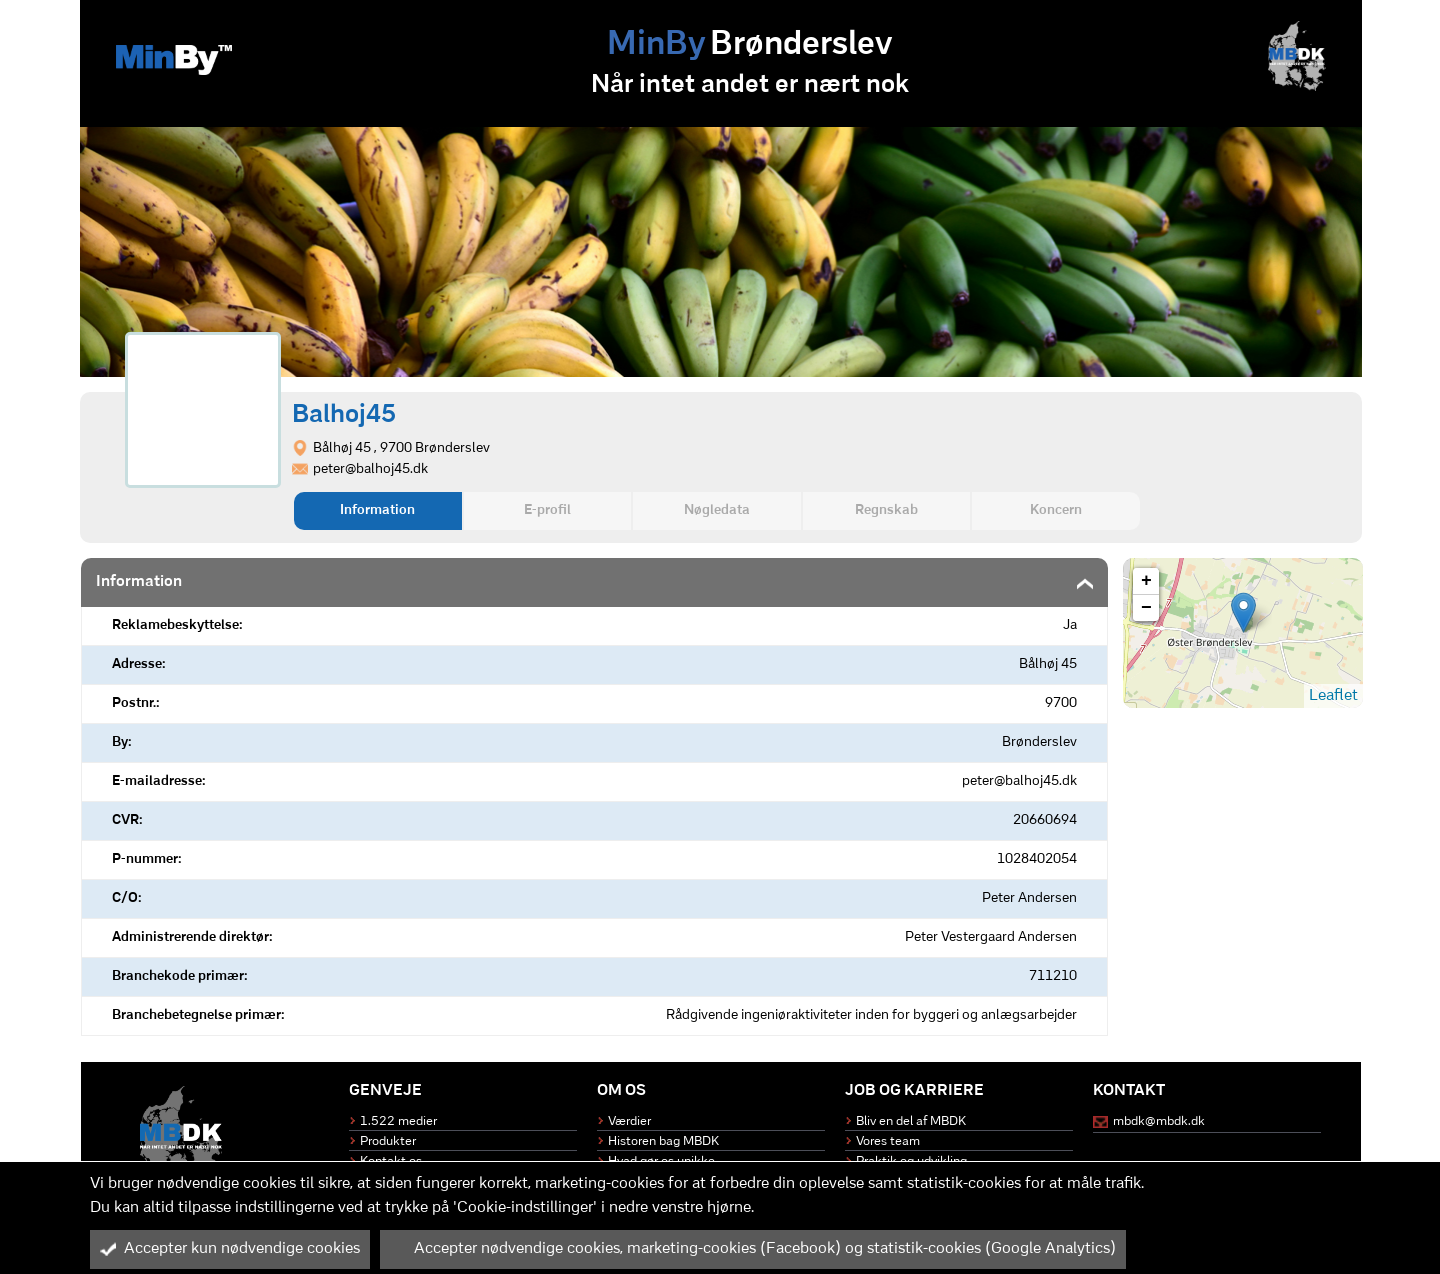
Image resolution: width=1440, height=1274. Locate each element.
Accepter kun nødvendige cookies (230, 1249)
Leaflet (1333, 696)
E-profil (547, 510)
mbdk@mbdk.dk (1159, 1121)
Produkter (388, 1141)
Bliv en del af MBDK (911, 1121)
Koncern (1056, 510)
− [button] (1146, 608)
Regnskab (886, 510)
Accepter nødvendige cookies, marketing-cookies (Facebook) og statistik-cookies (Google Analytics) (753, 1249)
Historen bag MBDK (663, 1141)
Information (377, 510)
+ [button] (1146, 581)
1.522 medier (398, 1121)
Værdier (629, 1121)
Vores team (888, 1141)
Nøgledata (717, 510)
